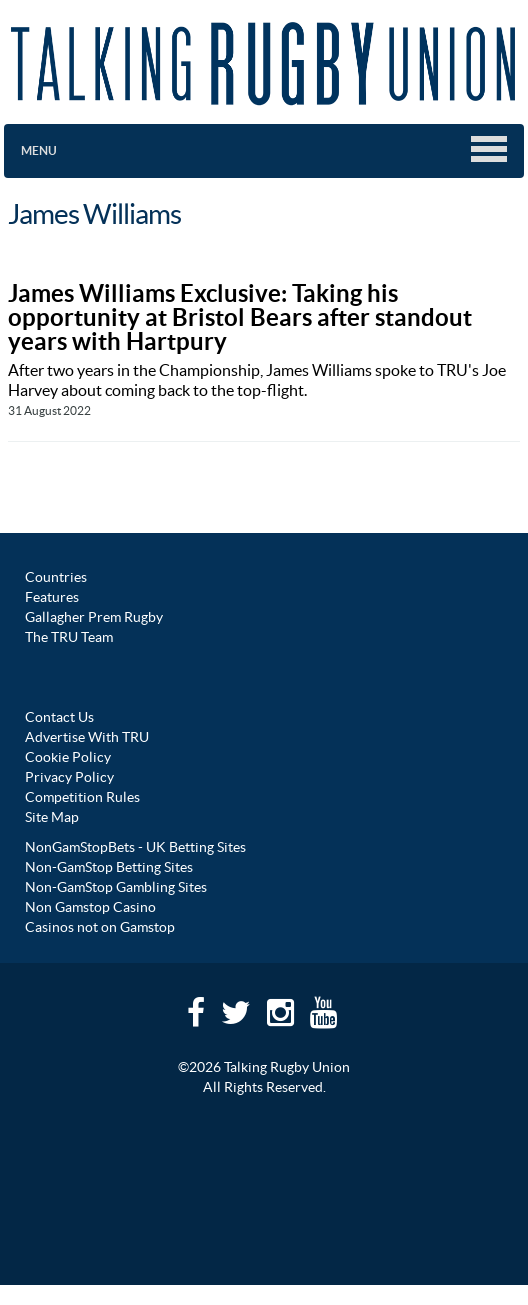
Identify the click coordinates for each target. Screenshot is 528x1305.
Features (52, 597)
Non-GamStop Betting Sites (109, 867)
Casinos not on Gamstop (100, 927)
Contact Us (59, 717)
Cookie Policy (68, 757)
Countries (56, 577)
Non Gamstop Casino (90, 907)
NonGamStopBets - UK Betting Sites (135, 847)
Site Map (52, 817)
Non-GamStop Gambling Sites (116, 887)
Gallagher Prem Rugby (94, 617)
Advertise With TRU (87, 737)
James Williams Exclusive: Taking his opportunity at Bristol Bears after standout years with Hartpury (240, 317)
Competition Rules (82, 797)
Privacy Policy (69, 777)
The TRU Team (69, 637)
